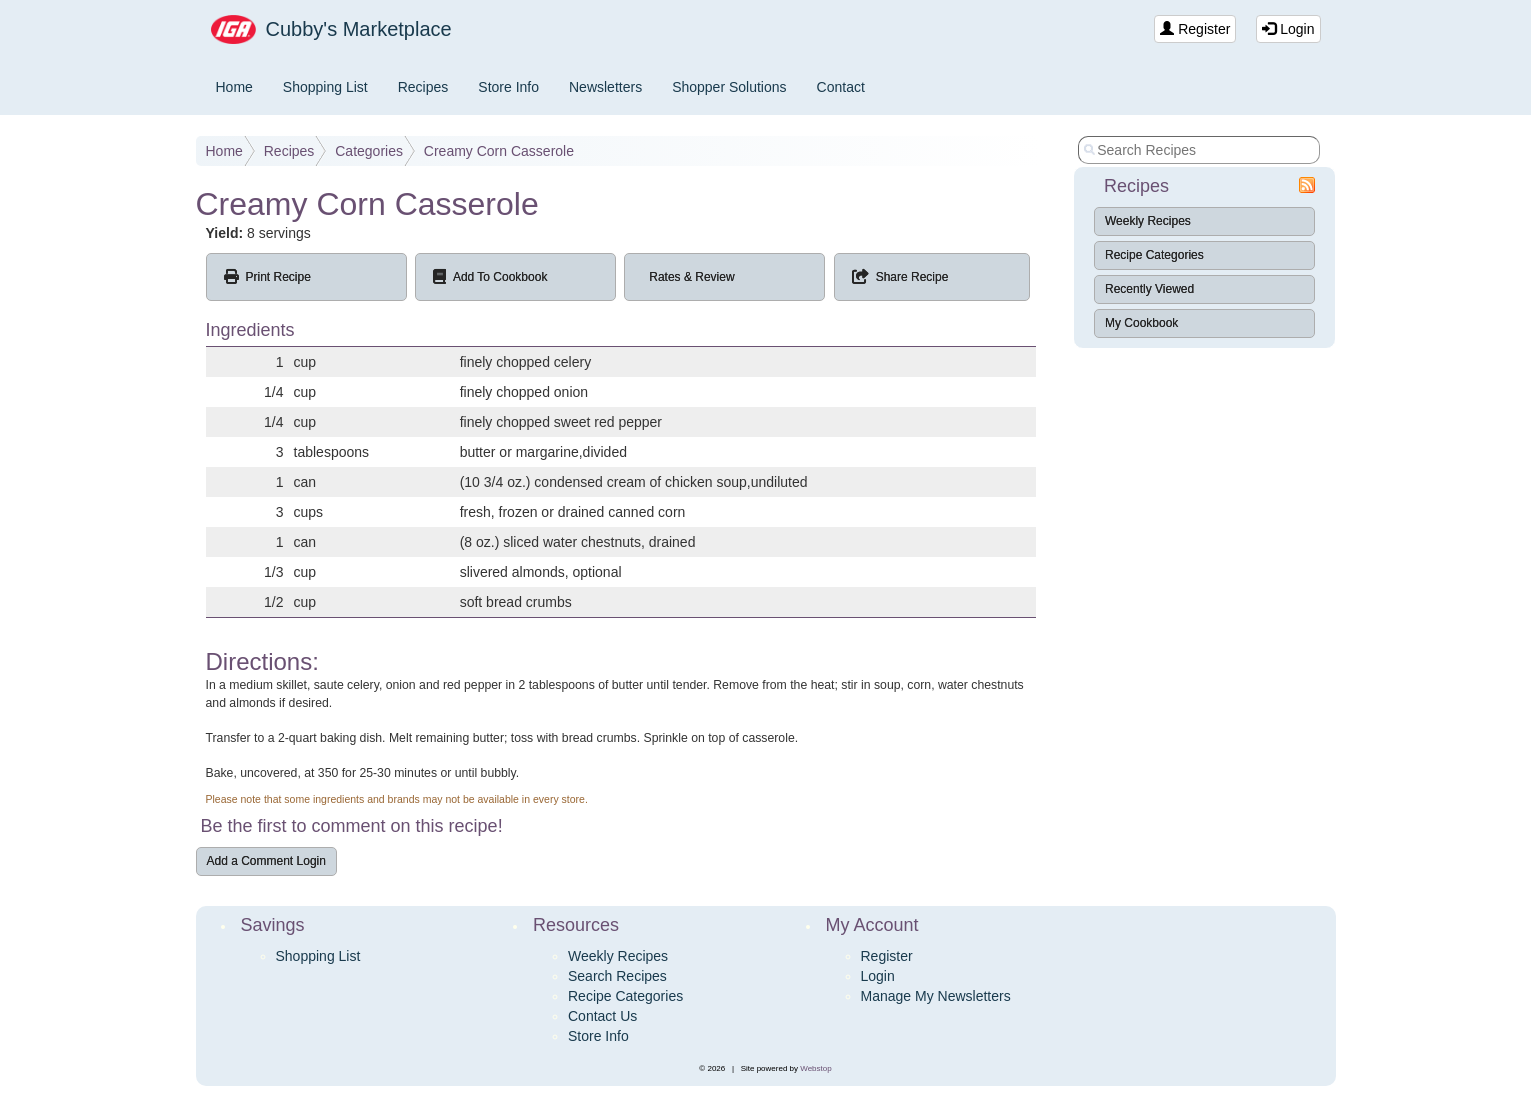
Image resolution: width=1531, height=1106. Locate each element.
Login (1288, 29)
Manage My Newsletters (936, 996)
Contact (841, 87)
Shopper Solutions (729, 87)
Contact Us (602, 1016)
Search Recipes (617, 976)
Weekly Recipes (1148, 221)
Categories (369, 151)
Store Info (508, 87)
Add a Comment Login (266, 861)
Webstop (815, 1068)
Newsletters (605, 87)
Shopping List (325, 87)
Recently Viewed (1149, 289)
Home (234, 87)
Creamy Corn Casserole (499, 151)
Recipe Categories (1154, 255)
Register (1195, 29)
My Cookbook (1141, 323)
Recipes (423, 87)
